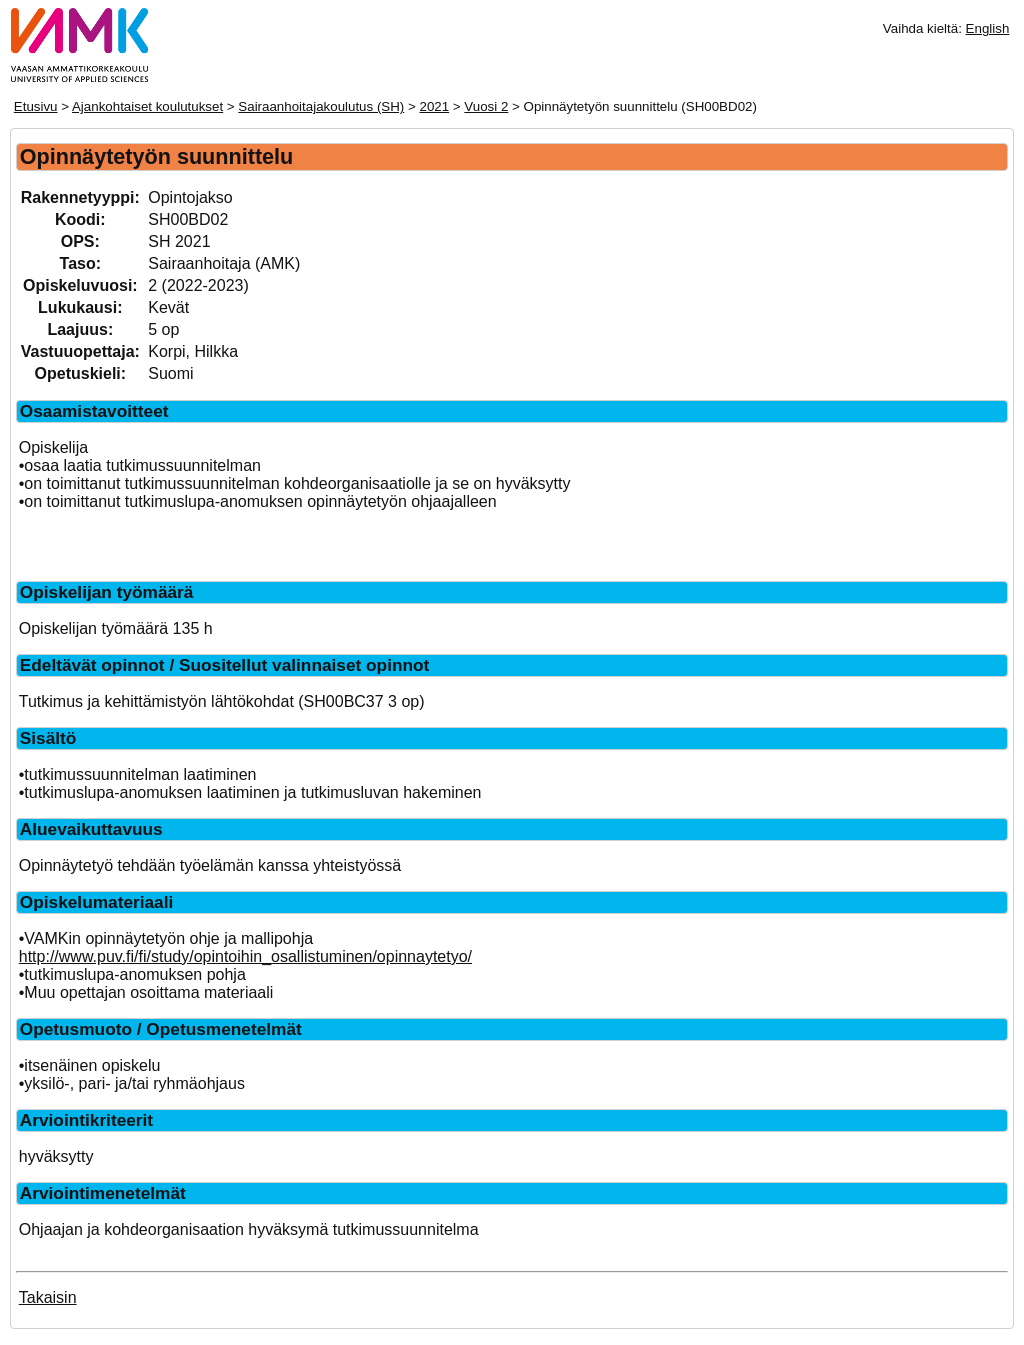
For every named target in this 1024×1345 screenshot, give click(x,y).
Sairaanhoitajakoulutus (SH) (321, 106)
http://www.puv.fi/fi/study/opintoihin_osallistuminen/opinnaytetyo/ (245, 956)
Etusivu (36, 106)
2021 (435, 106)
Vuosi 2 (486, 106)
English (988, 28)
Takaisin (48, 1297)
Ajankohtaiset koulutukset (147, 106)
